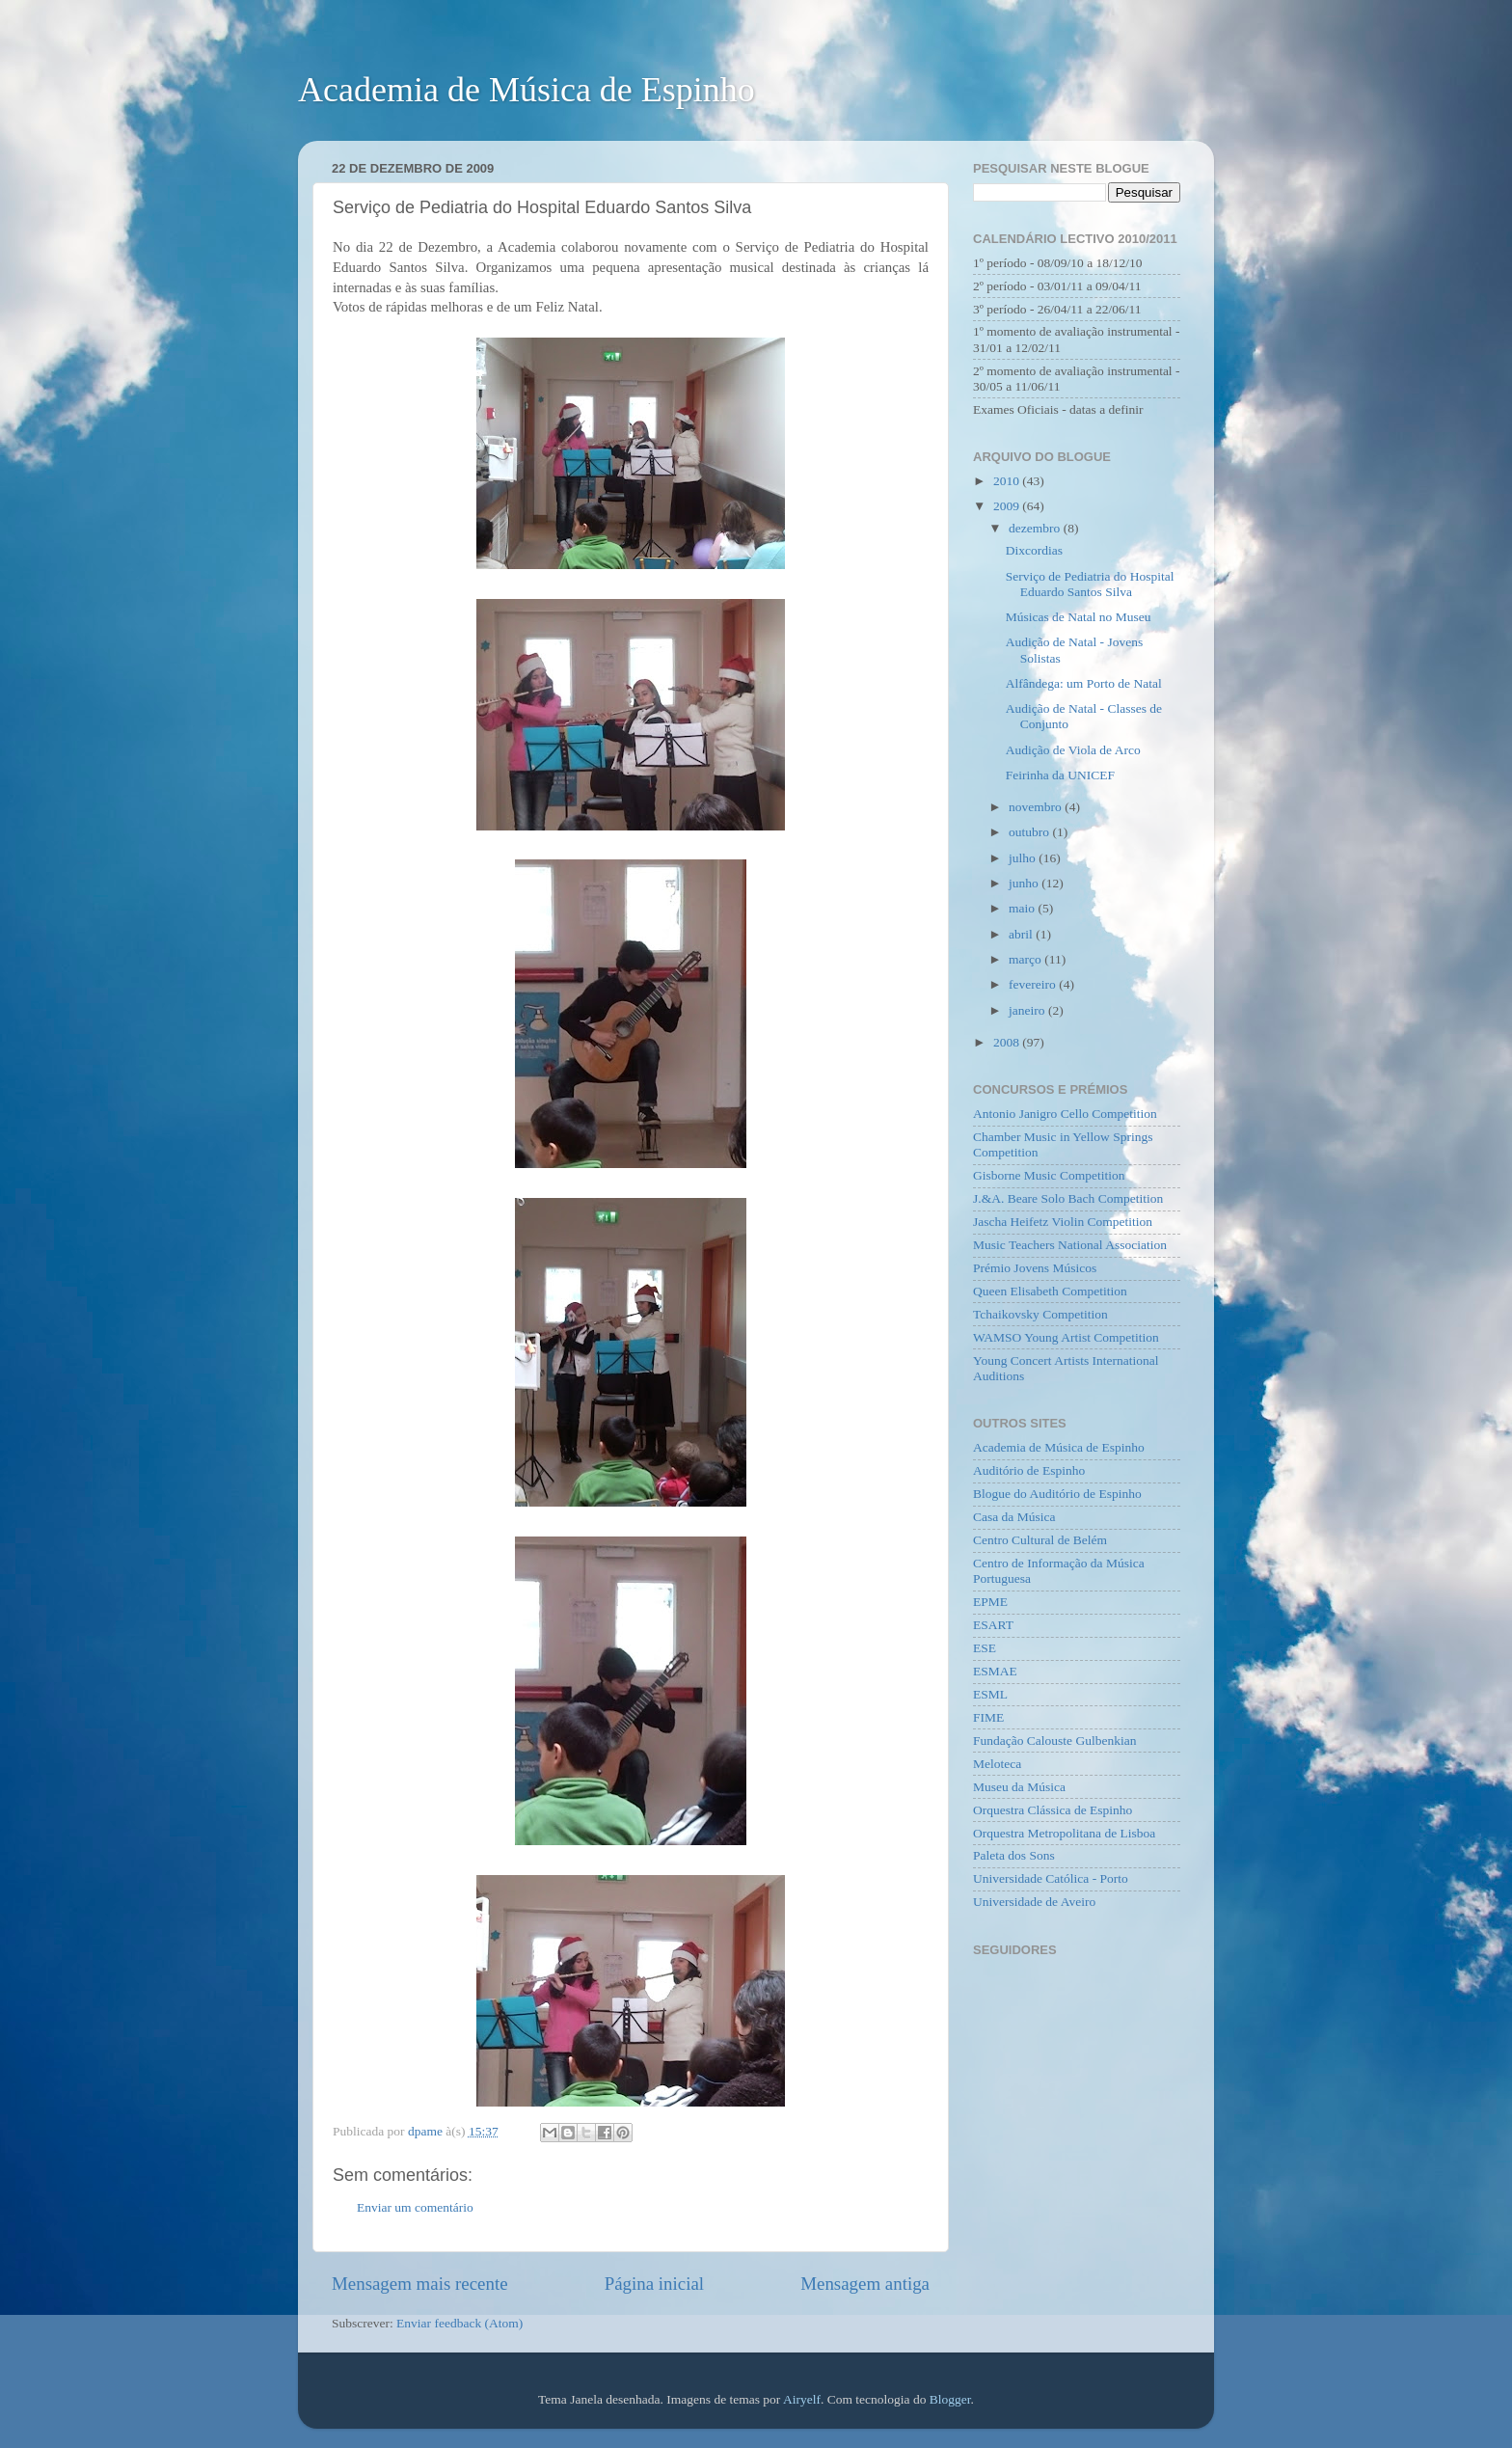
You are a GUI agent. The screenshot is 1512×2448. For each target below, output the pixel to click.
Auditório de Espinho (1029, 1470)
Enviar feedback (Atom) (459, 2323)
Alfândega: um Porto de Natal (1084, 683)
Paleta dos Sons (1014, 1855)
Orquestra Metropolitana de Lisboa (1064, 1833)
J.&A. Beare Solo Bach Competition (1068, 1198)
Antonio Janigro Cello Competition (1065, 1113)
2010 (1007, 481)
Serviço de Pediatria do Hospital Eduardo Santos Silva (1090, 584)
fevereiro (1034, 984)
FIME (988, 1717)
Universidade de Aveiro (1034, 1901)
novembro (1037, 807)
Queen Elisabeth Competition (1050, 1291)
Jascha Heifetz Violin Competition (1062, 1221)
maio (1023, 908)
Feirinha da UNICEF (1060, 775)
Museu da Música (1019, 1787)
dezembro (1036, 528)
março (1026, 959)
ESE (984, 1648)
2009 (1007, 506)
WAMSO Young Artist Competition (1066, 1337)
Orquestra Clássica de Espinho (1052, 1810)
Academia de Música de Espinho (526, 89)
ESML (990, 1694)
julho (1024, 858)
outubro (1030, 832)
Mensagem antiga (865, 2283)
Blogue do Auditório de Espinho (1057, 1493)
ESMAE (995, 1671)
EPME (990, 1601)
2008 (1007, 1042)
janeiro (1028, 1010)
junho (1025, 883)
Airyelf (802, 2399)
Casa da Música (1014, 1517)
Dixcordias (1034, 550)
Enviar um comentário (415, 2207)
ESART (993, 1625)
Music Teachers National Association (1070, 1245)
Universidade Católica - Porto (1050, 1878)
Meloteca (997, 1763)
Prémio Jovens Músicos (1034, 1268)
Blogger (950, 2399)
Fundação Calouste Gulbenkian (1054, 1740)
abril (1022, 934)
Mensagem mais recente (420, 2283)
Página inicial (654, 2283)
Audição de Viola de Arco (1073, 750)
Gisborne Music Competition (1049, 1175)
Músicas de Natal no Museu (1078, 617)
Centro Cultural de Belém (1040, 1540)
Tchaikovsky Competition (1040, 1314)
